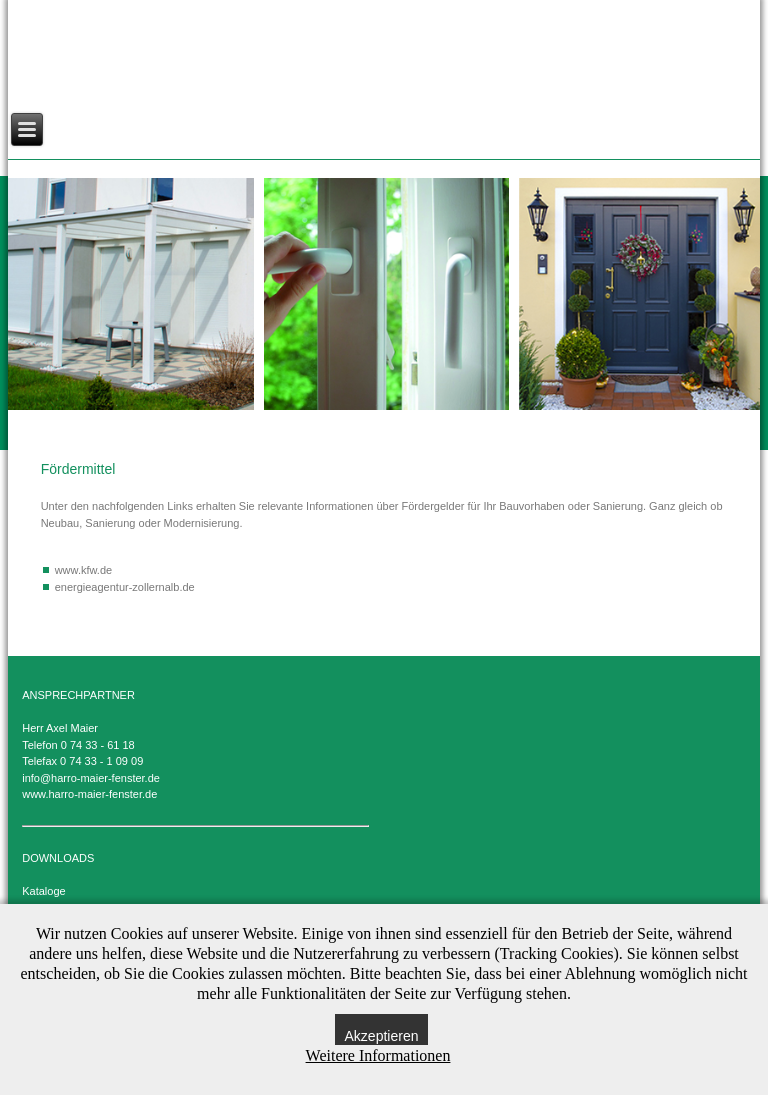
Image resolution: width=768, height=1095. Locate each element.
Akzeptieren (382, 1036)
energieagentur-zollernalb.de (125, 587)
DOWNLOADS (58, 858)
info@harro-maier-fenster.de (91, 778)
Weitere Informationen (378, 1055)
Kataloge (43, 891)
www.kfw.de (83, 570)
